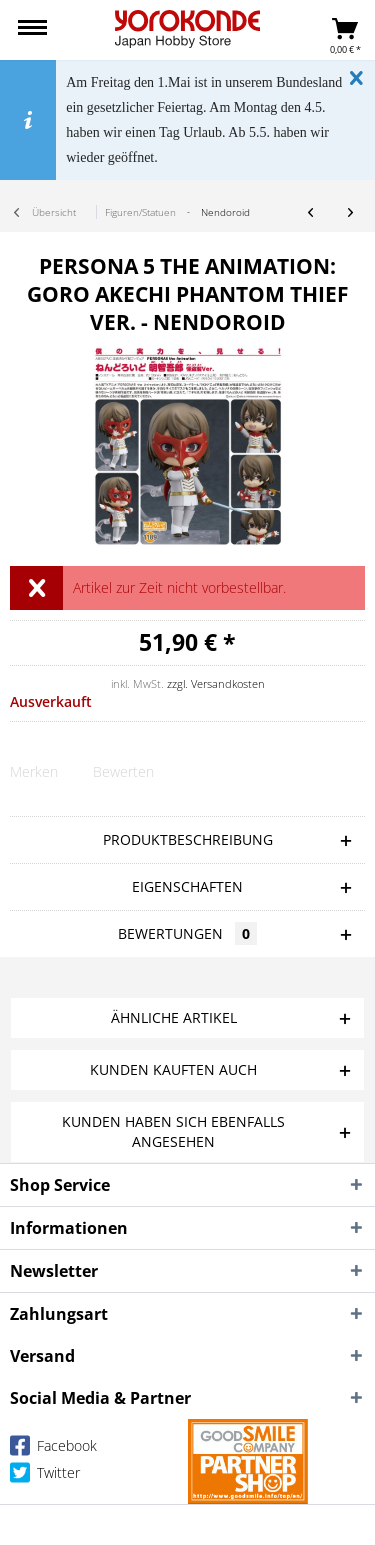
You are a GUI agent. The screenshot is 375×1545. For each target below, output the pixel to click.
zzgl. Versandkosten (216, 683)
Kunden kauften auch (173, 1069)
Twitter (45, 1476)
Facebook (53, 1449)
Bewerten (123, 771)
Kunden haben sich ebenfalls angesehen (173, 1131)
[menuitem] (32, 30)
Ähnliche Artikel (174, 1017)
